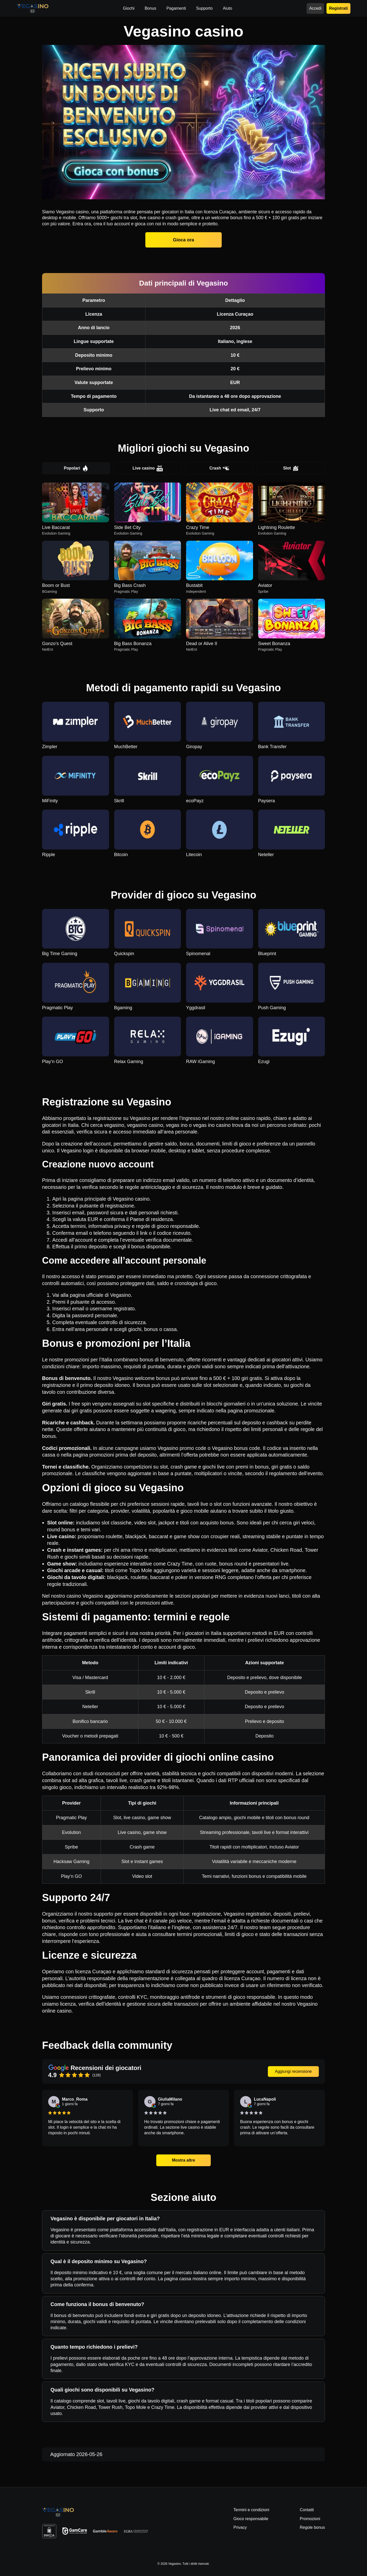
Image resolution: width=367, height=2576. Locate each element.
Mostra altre (183, 2160)
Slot (291, 468)
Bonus (150, 8)
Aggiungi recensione (293, 2071)
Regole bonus (312, 2527)
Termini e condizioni (251, 2510)
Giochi (128, 8)
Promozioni (310, 2519)
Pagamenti (176, 8)
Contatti (307, 2510)
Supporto (204, 8)
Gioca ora (184, 239)
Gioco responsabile (250, 2519)
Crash (219, 468)
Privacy (240, 2527)
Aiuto (227, 8)
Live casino (148, 468)
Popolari (76, 468)
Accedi (315, 8)
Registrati (338, 8)
